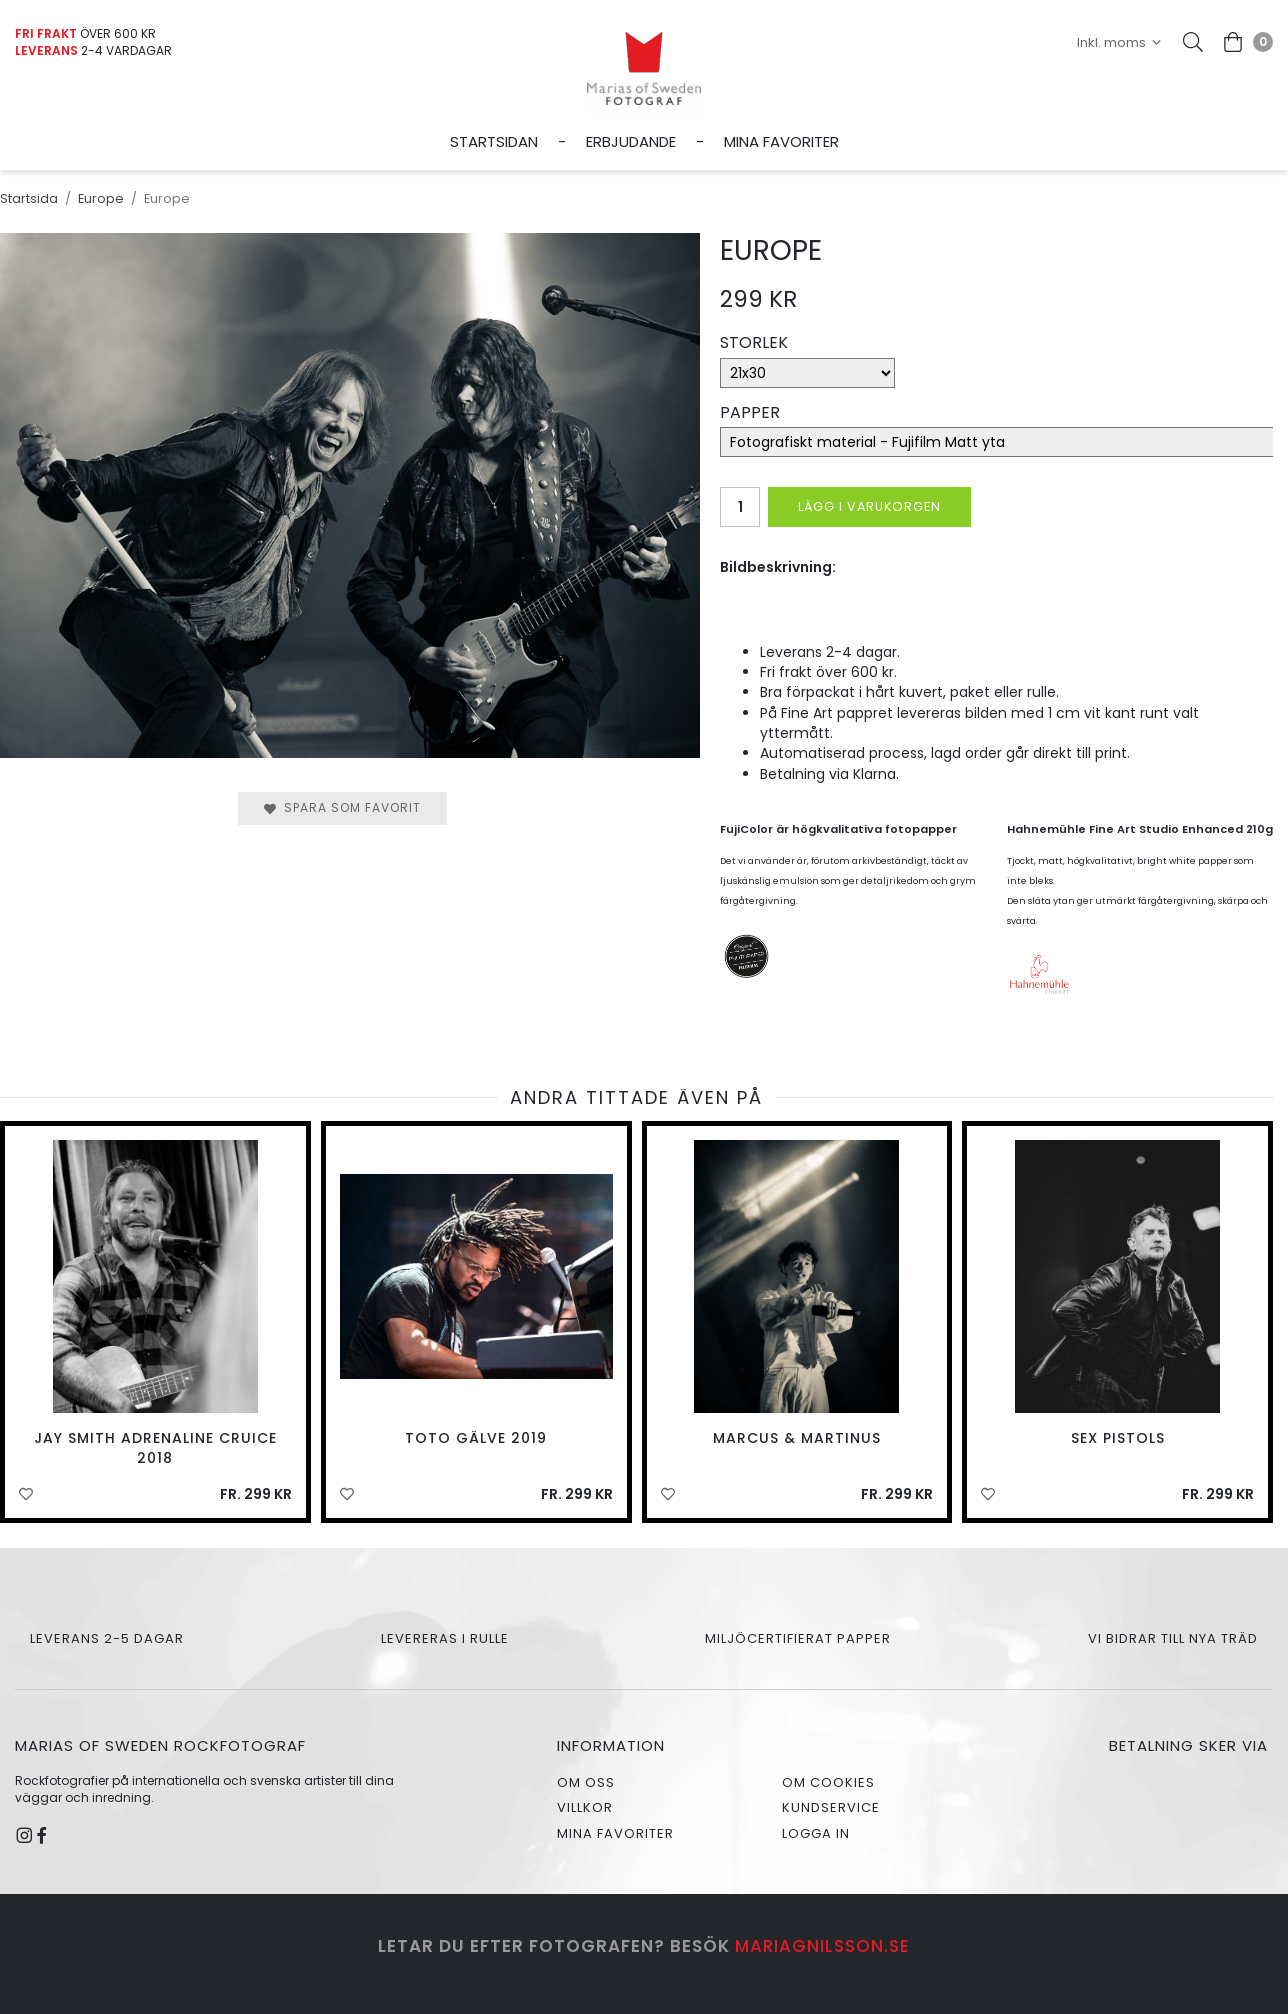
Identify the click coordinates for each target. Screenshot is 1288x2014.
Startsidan (494, 141)
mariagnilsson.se (822, 1946)
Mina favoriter (781, 141)
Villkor (585, 1807)
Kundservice (831, 1807)
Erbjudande (631, 141)
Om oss (586, 1782)
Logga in (816, 1833)
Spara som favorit (342, 807)
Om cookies (828, 1782)
